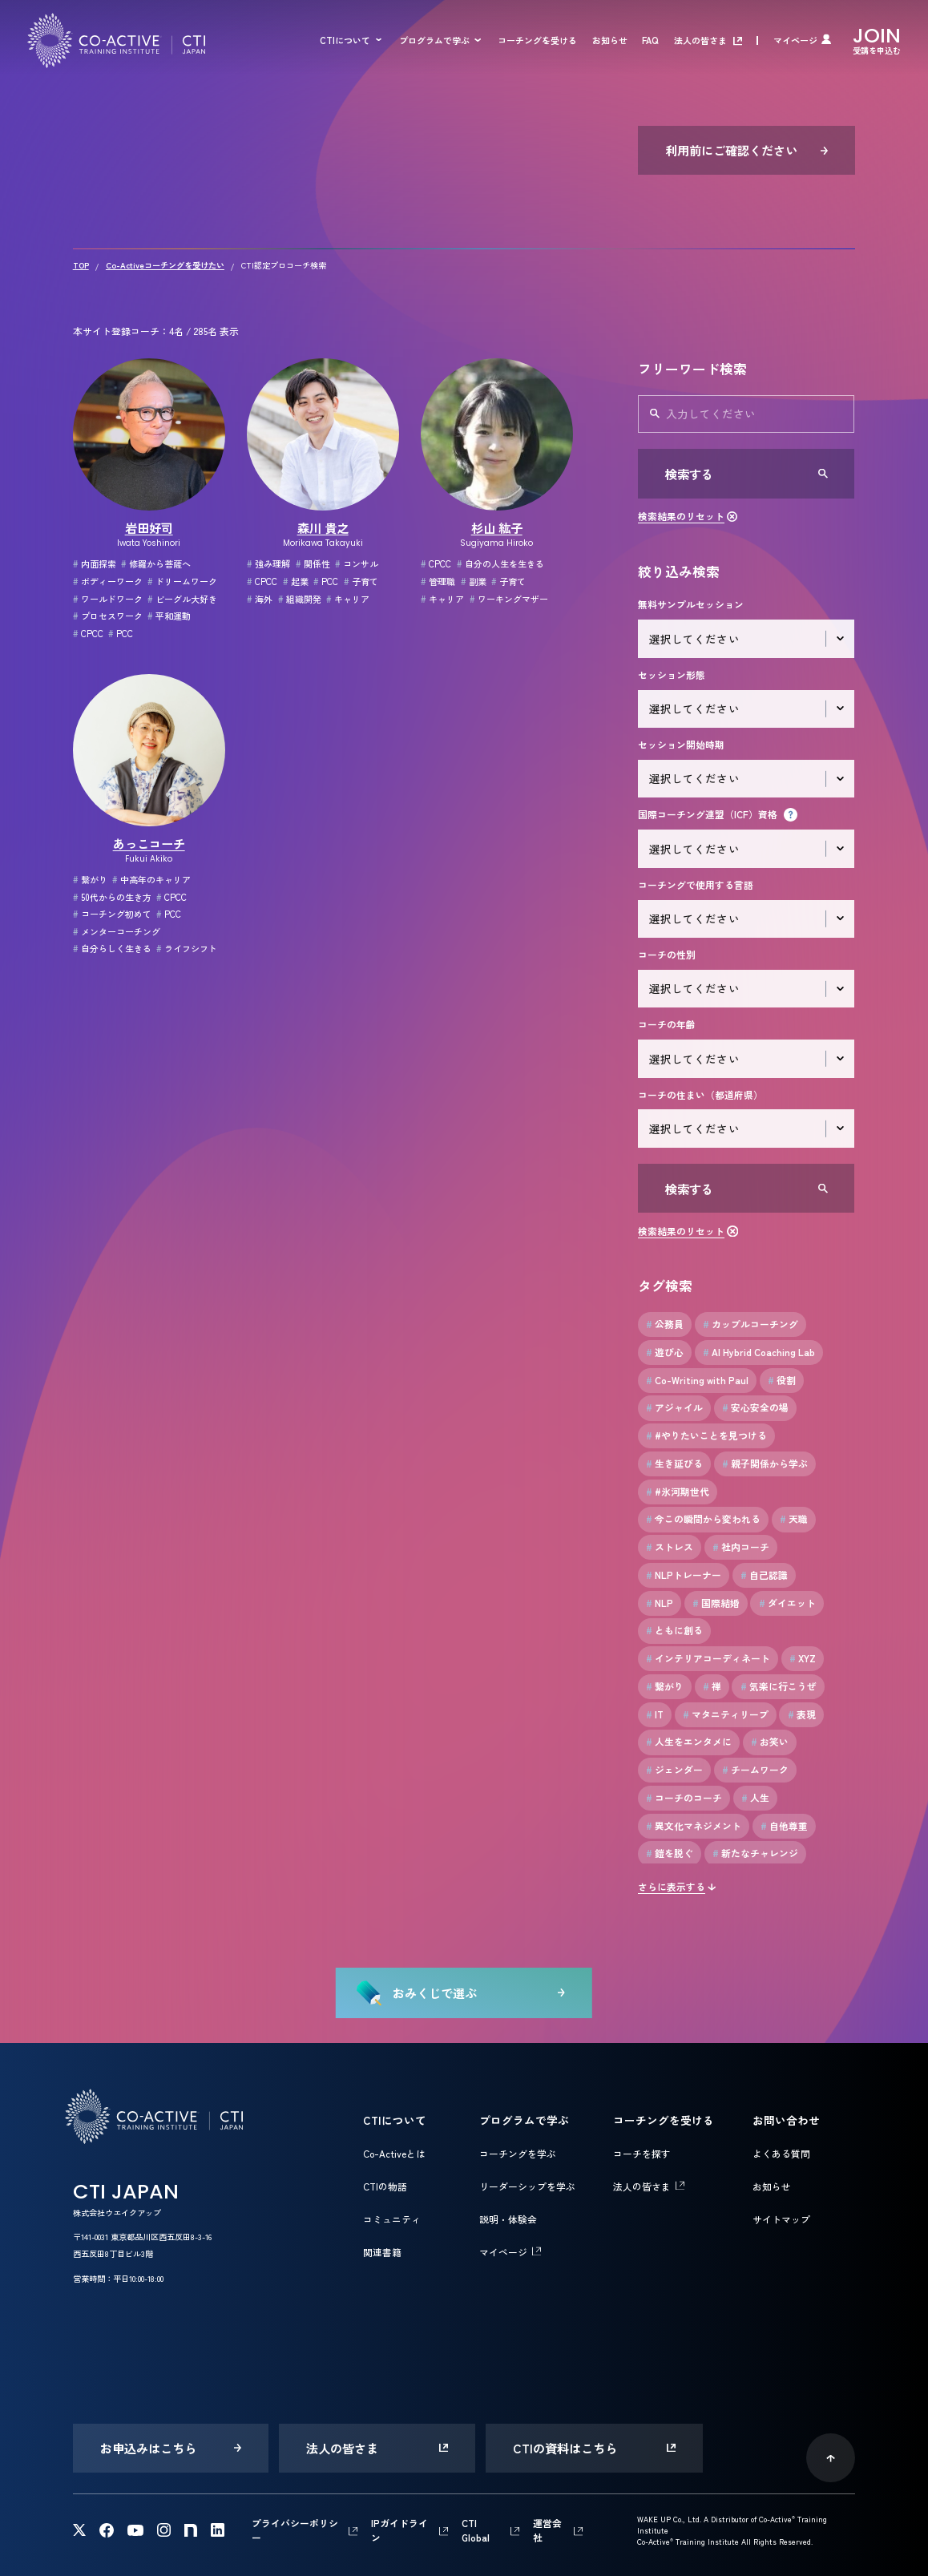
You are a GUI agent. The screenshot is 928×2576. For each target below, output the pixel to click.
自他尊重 (784, 1826)
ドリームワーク (182, 581)
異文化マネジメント (693, 1826)
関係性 (313, 563)
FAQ (650, 40)
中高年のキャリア (151, 879)
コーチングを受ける (537, 40)
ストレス (669, 1547)
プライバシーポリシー (295, 2530)
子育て (361, 581)
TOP (81, 265)
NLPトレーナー (683, 1575)
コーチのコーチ (684, 1798)
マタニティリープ (726, 1714)
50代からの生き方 (112, 896)
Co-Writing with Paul (697, 1380)
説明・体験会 (508, 2219)
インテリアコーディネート (708, 1658)
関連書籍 (382, 2252)
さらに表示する (671, 1886)
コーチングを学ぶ (517, 2153)
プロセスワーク (108, 615)
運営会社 (547, 2530)
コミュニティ (392, 2219)
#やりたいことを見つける (706, 1435)
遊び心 (665, 1352)
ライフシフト (186, 948)
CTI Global (476, 2530)
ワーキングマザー (509, 598)
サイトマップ (781, 2219)
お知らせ (609, 40)
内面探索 (94, 563)
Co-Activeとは (394, 2153)
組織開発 (299, 598)
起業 (296, 581)
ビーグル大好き (182, 598)
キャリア (347, 598)
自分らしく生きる (112, 948)
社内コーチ (740, 1547)
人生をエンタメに (689, 1741)
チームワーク (755, 1769)
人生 (755, 1798)
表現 (802, 1714)
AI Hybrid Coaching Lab (759, 1352)
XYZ (802, 1658)
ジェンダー (674, 1769)
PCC (120, 633)
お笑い (770, 1741)
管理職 (438, 581)
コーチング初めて (112, 913)
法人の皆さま (700, 40)
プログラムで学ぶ (434, 40)
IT (655, 1714)
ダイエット (787, 1603)
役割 (782, 1380)
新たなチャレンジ (755, 1853)
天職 (794, 1519)
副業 (473, 581)
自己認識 (764, 1575)
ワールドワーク (108, 598)
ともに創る (674, 1630)
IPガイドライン (399, 2530)
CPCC (88, 633)
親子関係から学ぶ (765, 1463)
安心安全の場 (755, 1407)
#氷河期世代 (677, 1491)
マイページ (795, 40)
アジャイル (674, 1407)
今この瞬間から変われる (703, 1519)
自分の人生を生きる (500, 563)
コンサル (356, 563)
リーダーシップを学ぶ (527, 2186)
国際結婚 (716, 1603)
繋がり (90, 879)
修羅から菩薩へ (156, 563)
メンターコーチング (116, 931)
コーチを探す (642, 2153)
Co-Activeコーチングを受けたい (165, 265)
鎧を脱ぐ (669, 1853)
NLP (659, 1603)
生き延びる (674, 1463)
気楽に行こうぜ (778, 1686)
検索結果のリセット (681, 516)
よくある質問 (781, 2153)
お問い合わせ (786, 2120)
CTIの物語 (385, 2186)
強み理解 (268, 563)
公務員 (665, 1324)
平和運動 (169, 615)
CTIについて (345, 40)
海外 (259, 598)
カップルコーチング (750, 1324)
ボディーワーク (108, 581)
